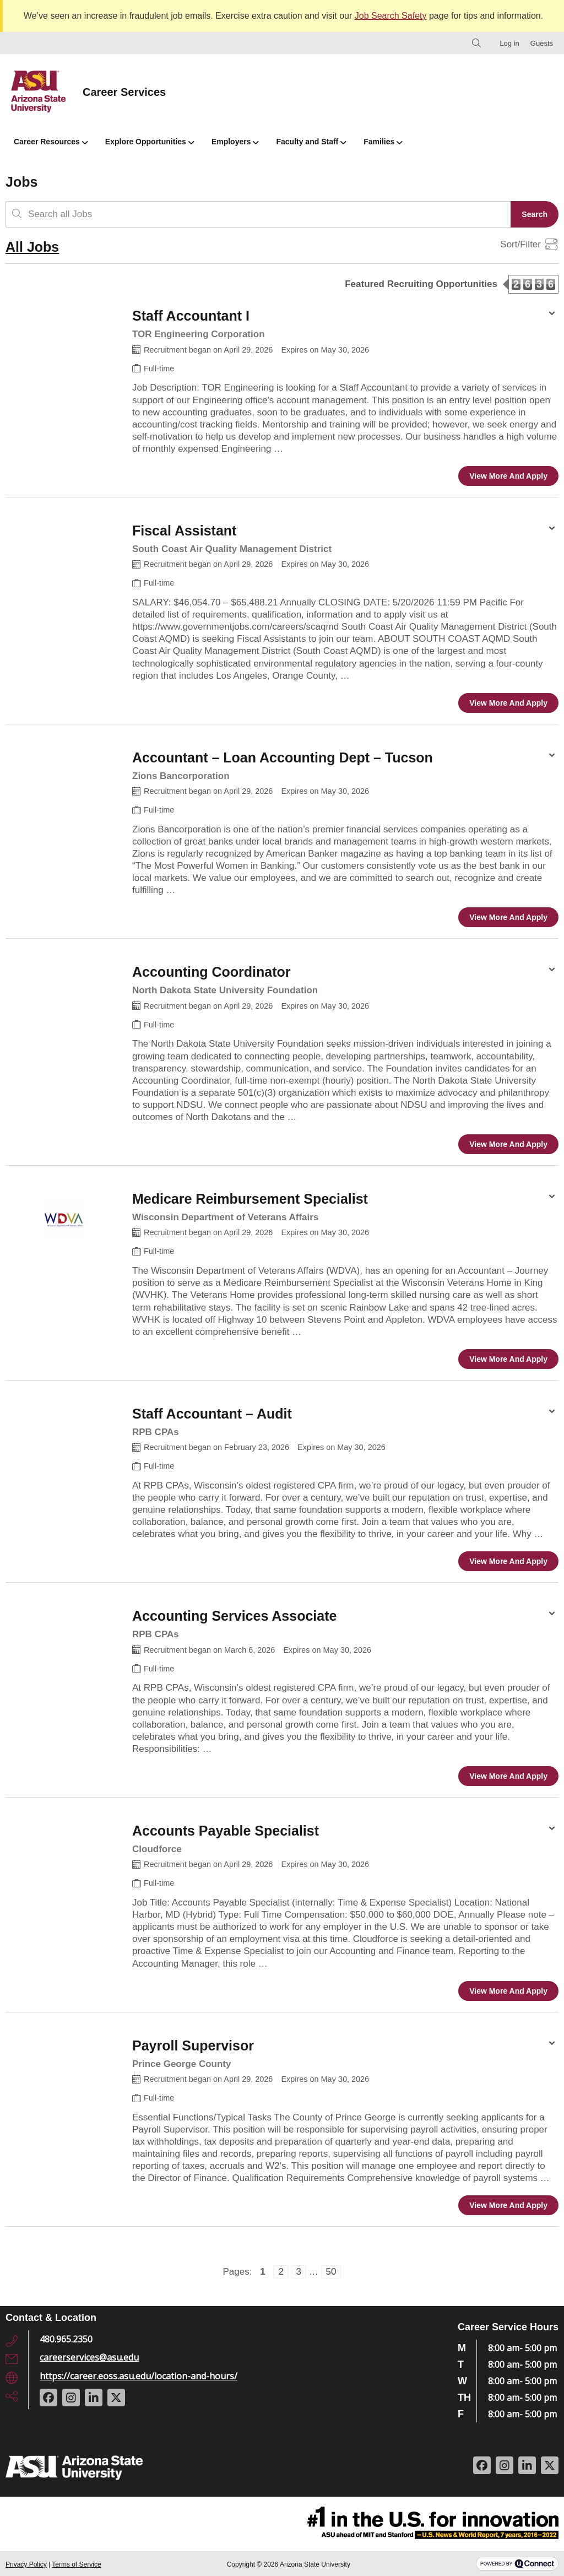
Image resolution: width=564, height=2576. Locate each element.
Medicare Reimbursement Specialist (250, 1198)
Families (383, 141)
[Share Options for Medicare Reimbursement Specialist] (551, 1197)
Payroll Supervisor (193, 2045)
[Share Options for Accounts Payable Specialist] (551, 1829)
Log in (509, 43)
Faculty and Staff (311, 141)
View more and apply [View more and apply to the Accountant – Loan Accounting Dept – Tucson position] (508, 917)
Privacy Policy (26, 2564)
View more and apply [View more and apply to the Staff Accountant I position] (508, 476)
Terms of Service (76, 2564)
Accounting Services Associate (234, 1615)
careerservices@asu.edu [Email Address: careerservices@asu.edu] (89, 2357)
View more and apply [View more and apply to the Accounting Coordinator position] (508, 1144)
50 (329, 2271)
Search (534, 214)
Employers (235, 141)
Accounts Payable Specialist (225, 1830)
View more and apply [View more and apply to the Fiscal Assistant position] (508, 703)
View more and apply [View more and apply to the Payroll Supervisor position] (508, 2205)
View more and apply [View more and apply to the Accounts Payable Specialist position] (508, 1991)
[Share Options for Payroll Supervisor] (551, 2044)
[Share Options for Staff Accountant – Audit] (551, 1412)
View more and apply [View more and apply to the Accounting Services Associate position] (508, 1776)
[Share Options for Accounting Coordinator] (551, 970)
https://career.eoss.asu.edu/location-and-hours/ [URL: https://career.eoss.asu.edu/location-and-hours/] (138, 2376)
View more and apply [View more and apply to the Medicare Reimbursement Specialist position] (508, 1359)
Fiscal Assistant (184, 530)
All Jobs (32, 247)
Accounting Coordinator (211, 971)
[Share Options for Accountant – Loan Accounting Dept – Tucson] (551, 756)
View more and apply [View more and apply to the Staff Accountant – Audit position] (508, 1561)
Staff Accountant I (191, 315)
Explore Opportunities (149, 141)
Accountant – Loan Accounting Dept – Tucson (282, 757)
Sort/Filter (520, 245)
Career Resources (51, 141)
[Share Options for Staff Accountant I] (551, 314)
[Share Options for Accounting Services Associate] (551, 1614)
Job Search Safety (391, 15)
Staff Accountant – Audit (212, 1413)
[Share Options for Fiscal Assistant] (551, 529)
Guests (541, 43)
